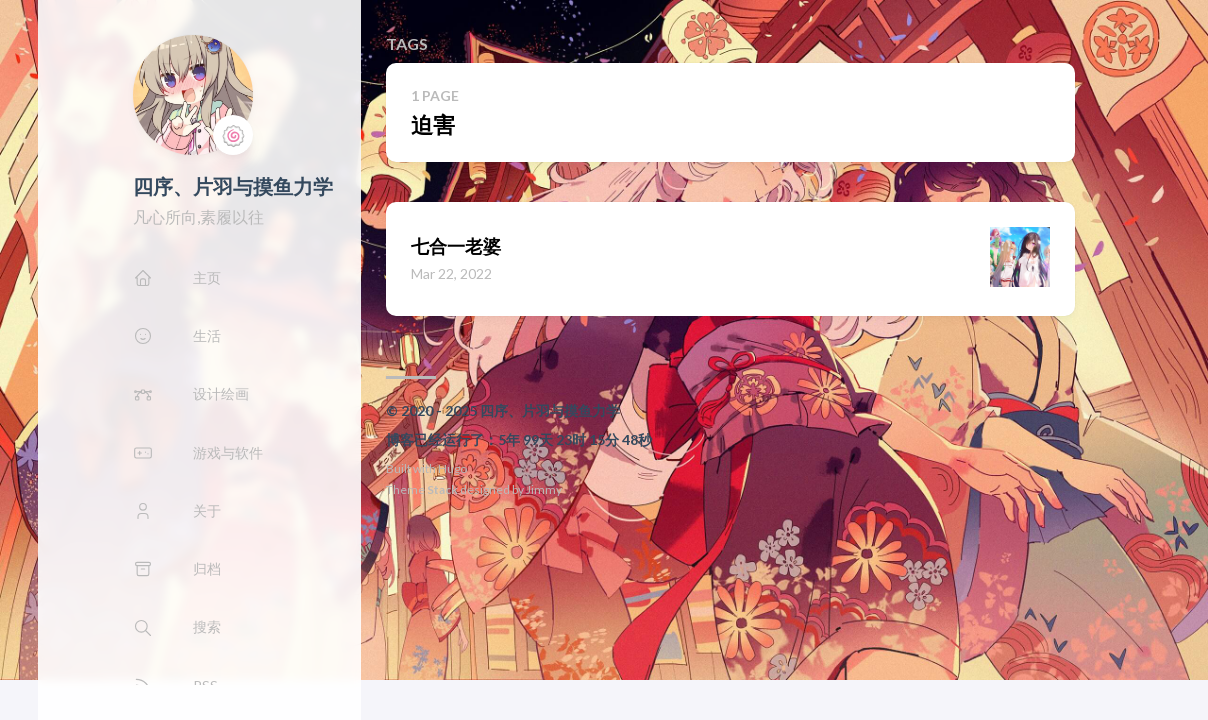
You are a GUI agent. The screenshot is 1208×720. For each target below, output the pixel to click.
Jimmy (544, 489)
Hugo (452, 468)
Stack (442, 489)
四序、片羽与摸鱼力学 (233, 186)
